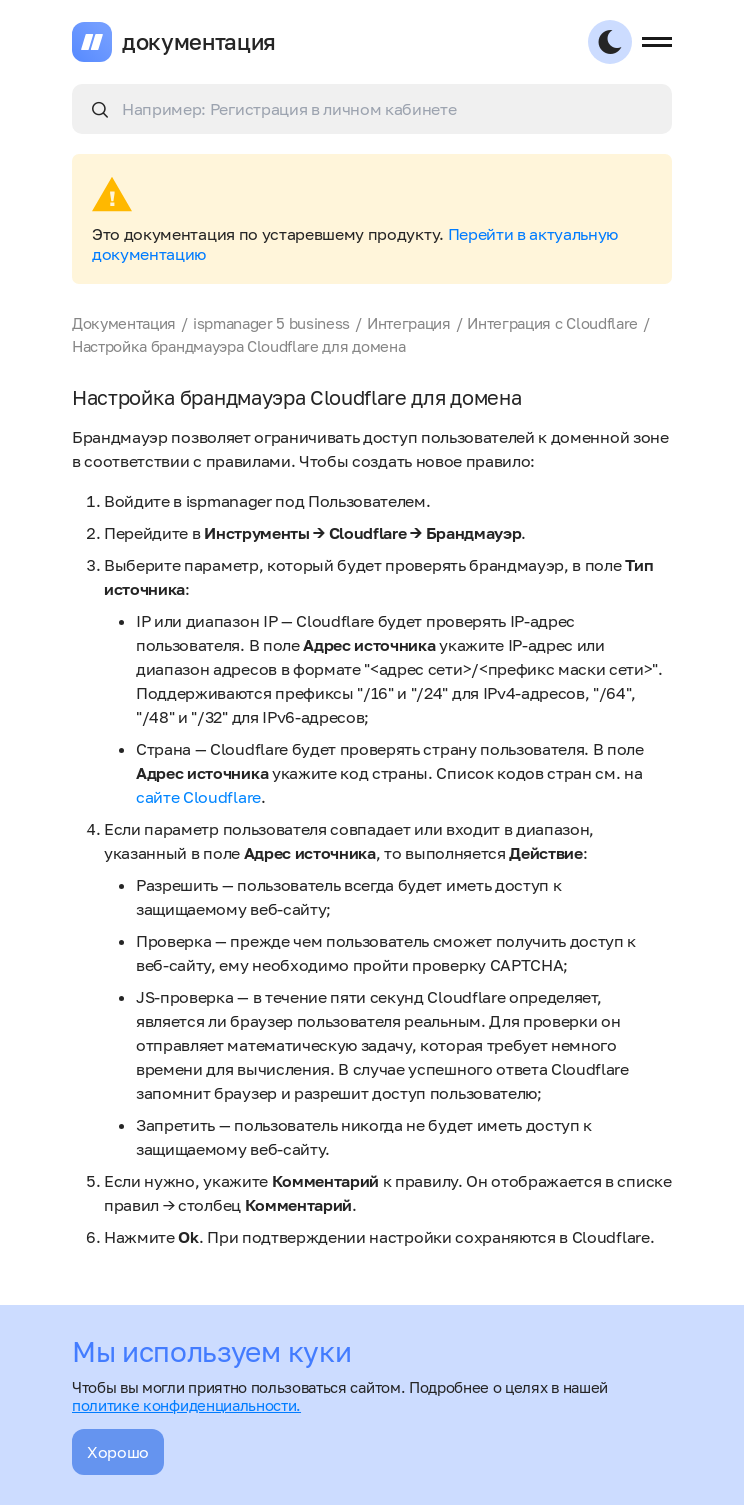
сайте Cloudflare (198, 797)
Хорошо (118, 1452)
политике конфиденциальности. (186, 1405)
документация (199, 42)
